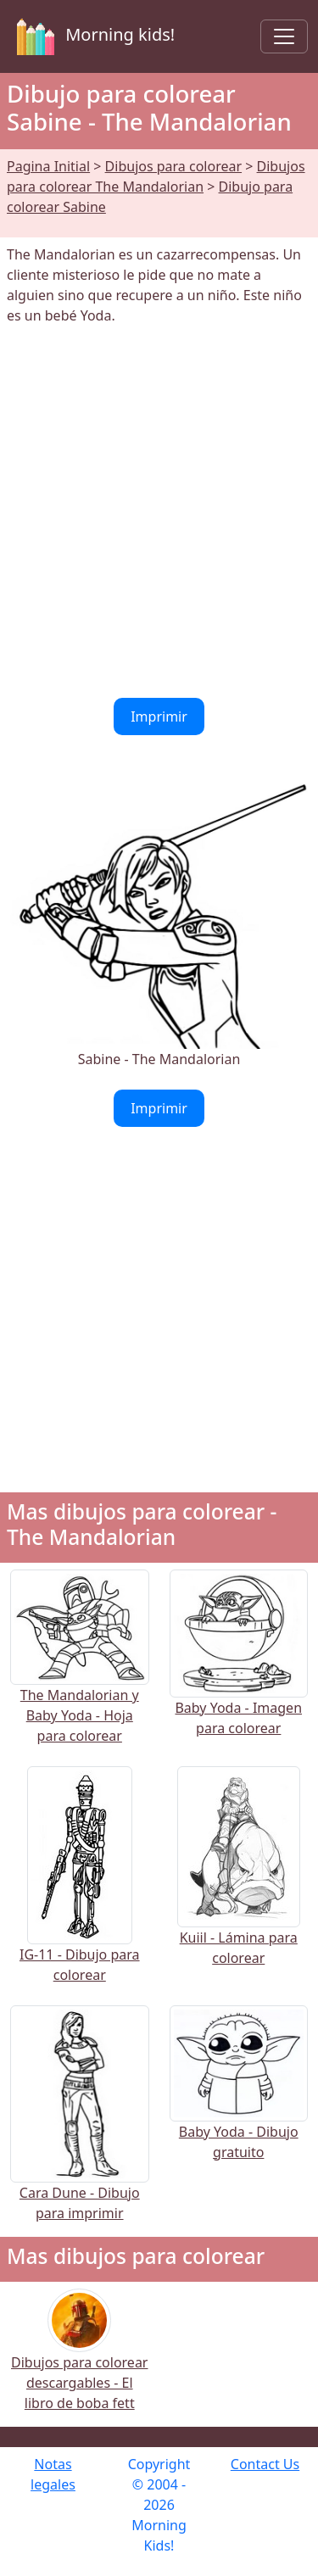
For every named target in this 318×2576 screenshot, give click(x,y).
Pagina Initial (48, 166)
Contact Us (265, 2464)
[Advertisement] (159, 512)
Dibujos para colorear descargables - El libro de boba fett (79, 2361)
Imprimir (159, 716)
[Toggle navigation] (284, 36)
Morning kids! (92, 36)
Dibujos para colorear (173, 166)
